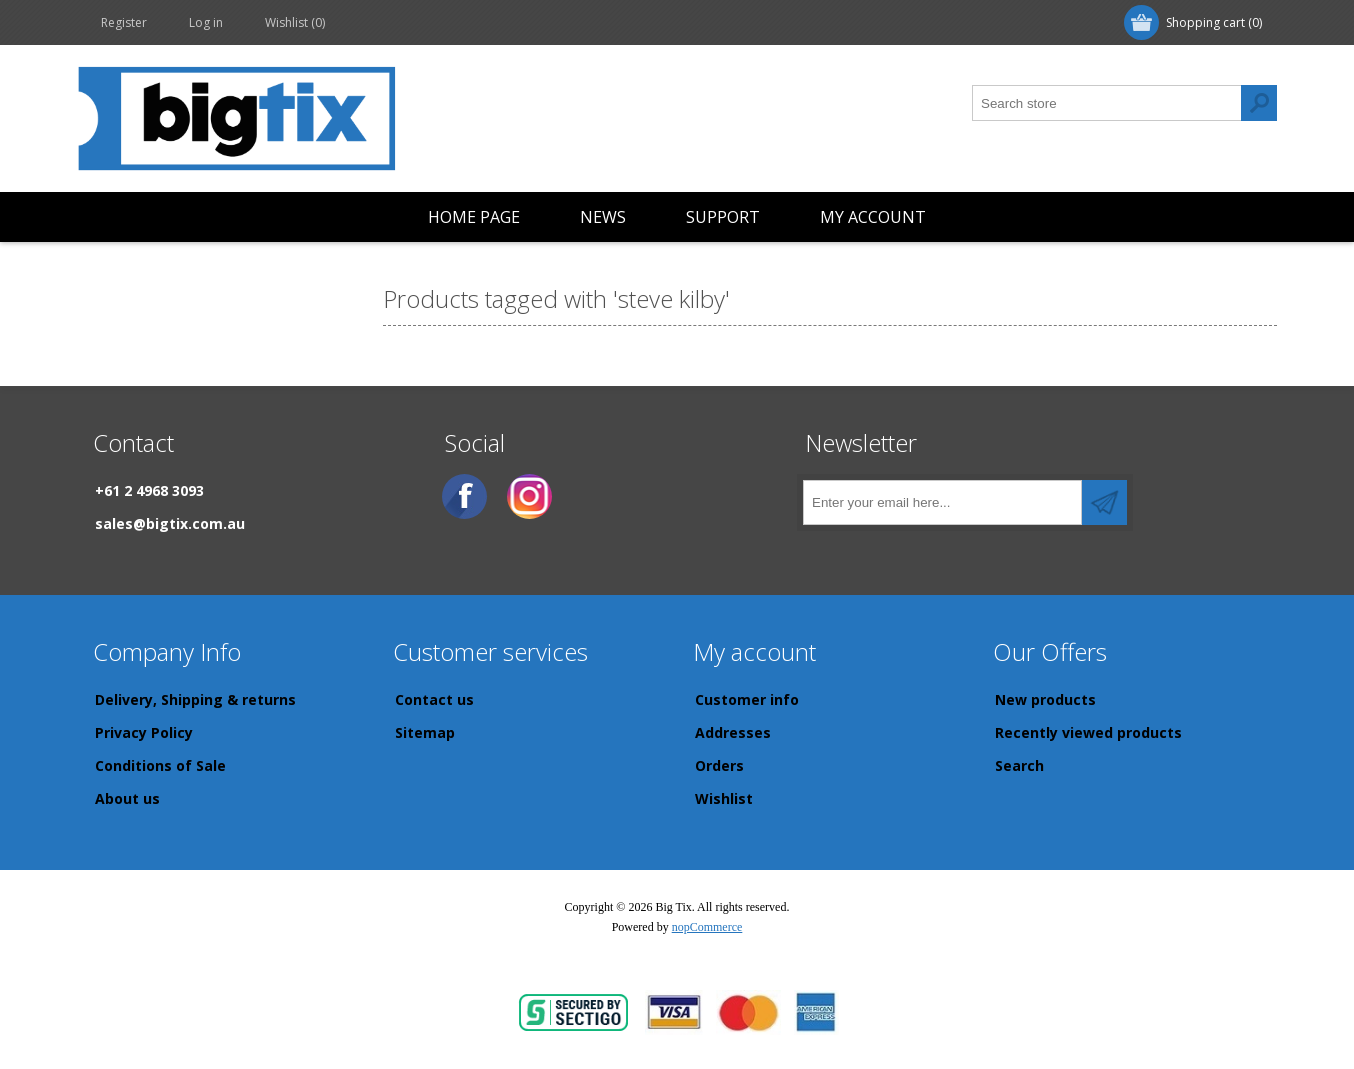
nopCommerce (707, 927)
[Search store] (1107, 103)
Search (1019, 765)
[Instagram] (529, 496)
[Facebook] (464, 496)
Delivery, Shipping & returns (195, 699)
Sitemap (425, 732)
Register (124, 22)
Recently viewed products (1088, 732)
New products (1045, 699)
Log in (206, 22)
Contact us (434, 699)
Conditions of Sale (160, 765)
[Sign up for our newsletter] (942, 502)
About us (127, 798)
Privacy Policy (144, 732)
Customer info (747, 699)
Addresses (733, 732)
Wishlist (724, 798)
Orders (719, 765)
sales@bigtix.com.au (170, 523)
